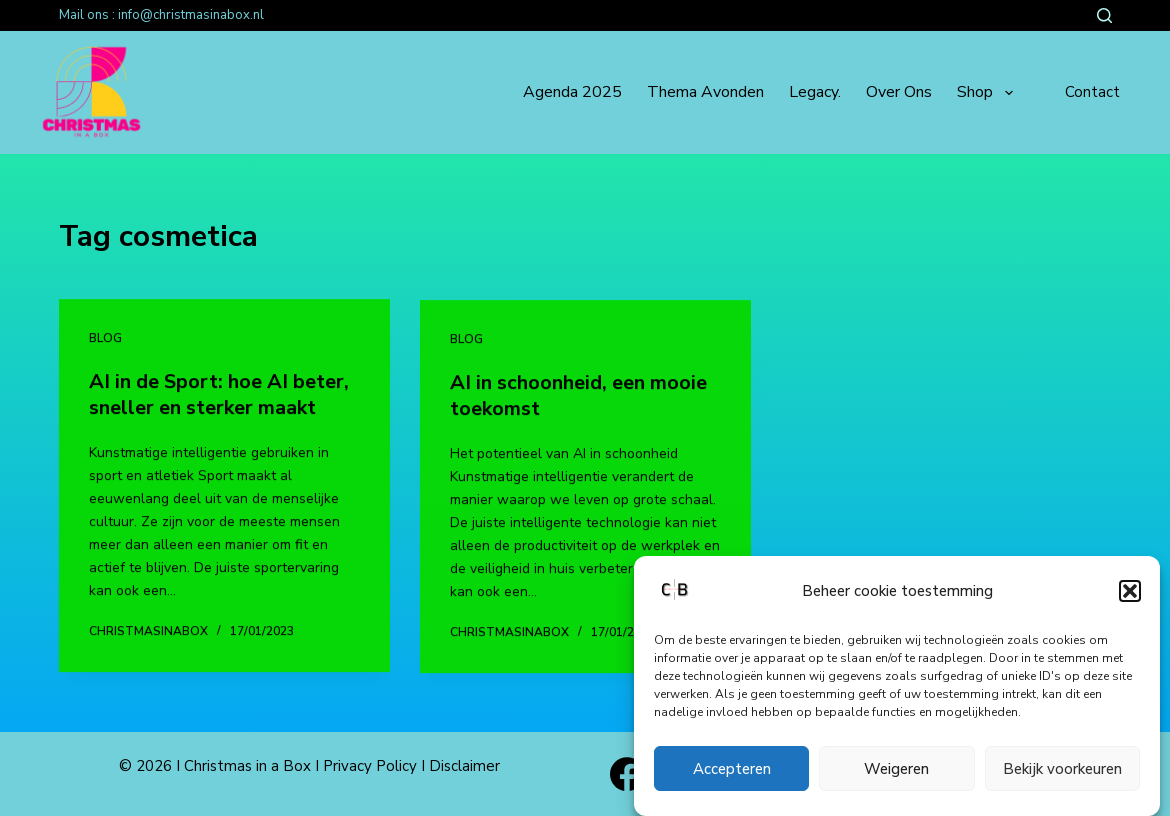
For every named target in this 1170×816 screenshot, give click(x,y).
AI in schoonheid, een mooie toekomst (578, 397)
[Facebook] (627, 774)
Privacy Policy (370, 766)
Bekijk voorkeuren (1062, 769)
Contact (1092, 92)
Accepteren (732, 769)
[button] (1130, 592)
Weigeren (896, 769)
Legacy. (815, 92)
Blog (105, 339)
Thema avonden (705, 92)
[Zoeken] (1104, 15)
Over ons (899, 92)
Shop (988, 93)
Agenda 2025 (572, 92)
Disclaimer (464, 766)
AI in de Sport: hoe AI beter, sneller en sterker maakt (219, 394)
